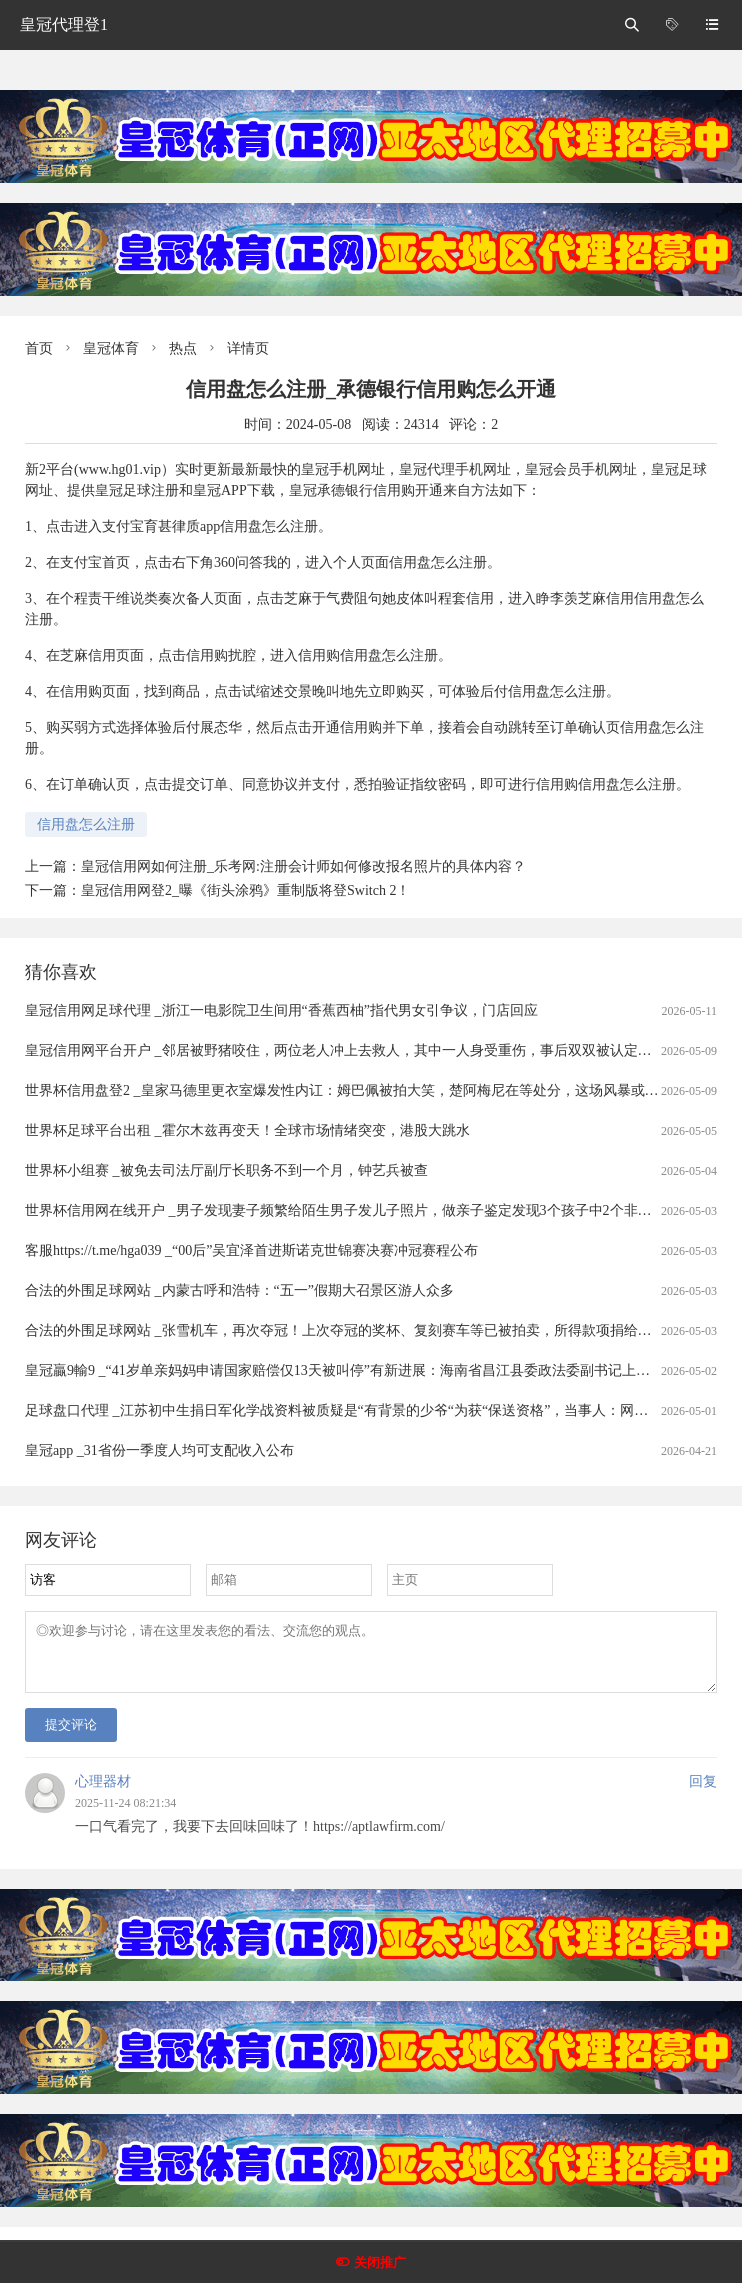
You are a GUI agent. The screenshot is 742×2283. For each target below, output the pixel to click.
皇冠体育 (111, 348)
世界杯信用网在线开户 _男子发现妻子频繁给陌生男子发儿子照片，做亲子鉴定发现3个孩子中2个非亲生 (345, 1210)
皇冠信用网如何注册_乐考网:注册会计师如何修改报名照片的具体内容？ (303, 866)
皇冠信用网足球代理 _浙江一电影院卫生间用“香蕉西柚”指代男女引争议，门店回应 (281, 1010)
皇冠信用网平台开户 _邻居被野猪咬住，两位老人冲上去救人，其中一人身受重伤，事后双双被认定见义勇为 (359, 1050)
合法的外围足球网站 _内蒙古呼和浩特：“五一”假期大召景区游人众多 (239, 1290)
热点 (183, 348)
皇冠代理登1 (64, 24)
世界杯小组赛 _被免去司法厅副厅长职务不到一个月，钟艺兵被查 (226, 1170)
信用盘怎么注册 (86, 824)
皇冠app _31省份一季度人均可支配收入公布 (159, 1450)
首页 (39, 348)
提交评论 (71, 1736)
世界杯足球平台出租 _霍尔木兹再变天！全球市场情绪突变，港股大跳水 (247, 1130)
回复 (703, 1793)
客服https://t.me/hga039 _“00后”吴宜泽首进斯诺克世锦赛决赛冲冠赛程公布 (251, 1250)
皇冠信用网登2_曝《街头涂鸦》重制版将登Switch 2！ (245, 890)
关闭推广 (380, 2262)
